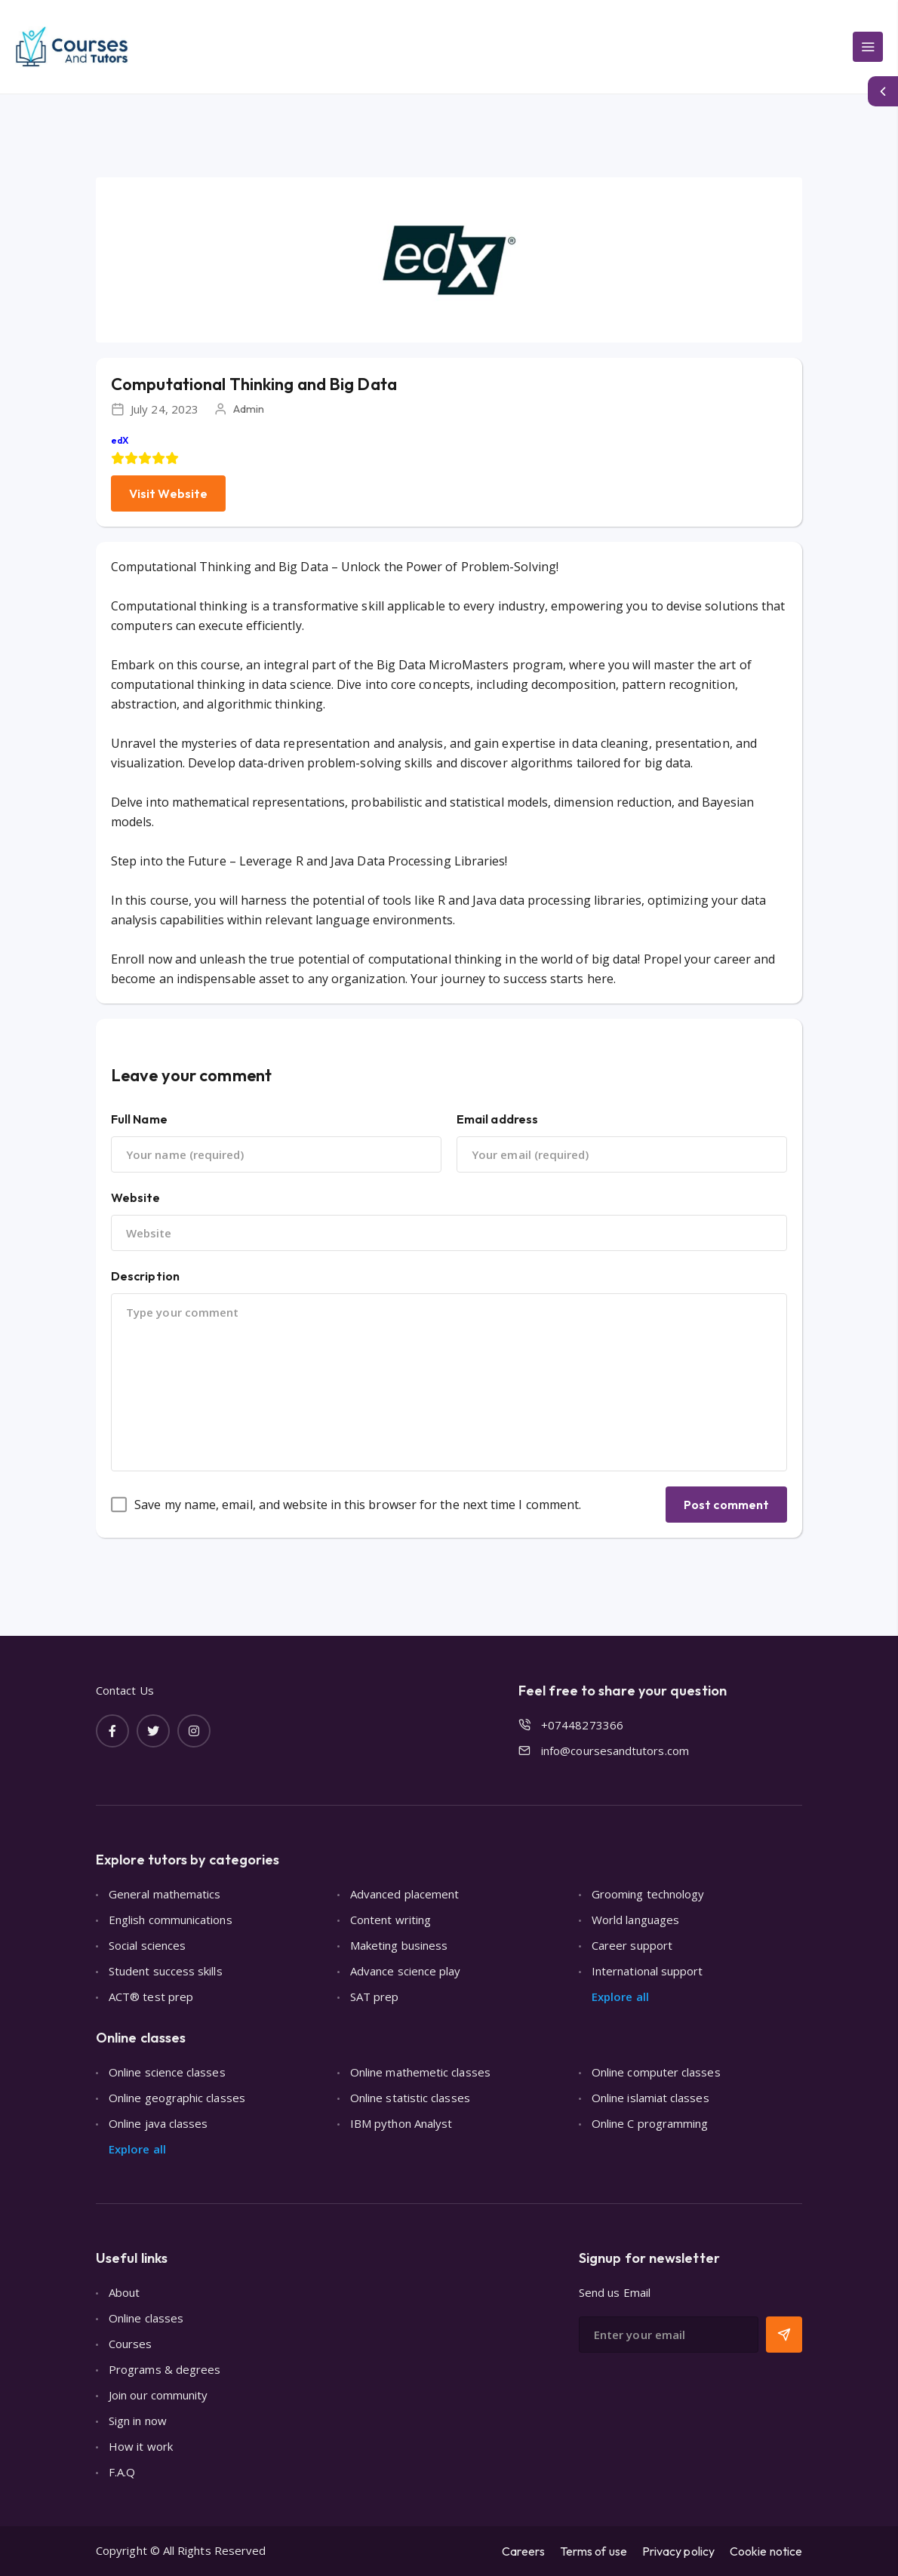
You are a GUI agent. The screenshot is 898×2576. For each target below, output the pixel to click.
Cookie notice (766, 2551)
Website (136, 1197)
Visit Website (168, 493)
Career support (632, 1945)
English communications (170, 1919)
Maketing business (398, 1945)
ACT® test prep (151, 1996)
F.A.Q (122, 2471)
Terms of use (593, 2551)
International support (647, 1970)
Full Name (139, 1119)
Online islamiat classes (650, 2097)
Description (145, 1275)
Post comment (726, 1504)
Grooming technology (648, 1893)
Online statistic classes (410, 2097)
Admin (248, 408)
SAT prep (374, 1996)
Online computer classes (656, 2072)
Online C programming (650, 2123)
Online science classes (167, 2072)
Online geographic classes (177, 2097)
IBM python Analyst (401, 2123)
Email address (497, 1119)
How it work (141, 2446)
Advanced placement (404, 1893)
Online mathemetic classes (420, 2072)
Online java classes (158, 2123)
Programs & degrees (164, 2369)
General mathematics (164, 1893)
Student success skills (166, 1970)
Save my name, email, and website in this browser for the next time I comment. (357, 1504)
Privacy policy (678, 2551)
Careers (523, 2551)
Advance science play (405, 1970)
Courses (130, 2343)
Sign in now (138, 2420)
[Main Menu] (868, 47)
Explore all (620, 1996)
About (124, 2292)
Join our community (158, 2394)
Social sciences (147, 1945)
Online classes (146, 2317)
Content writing (390, 1919)
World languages (635, 1919)
